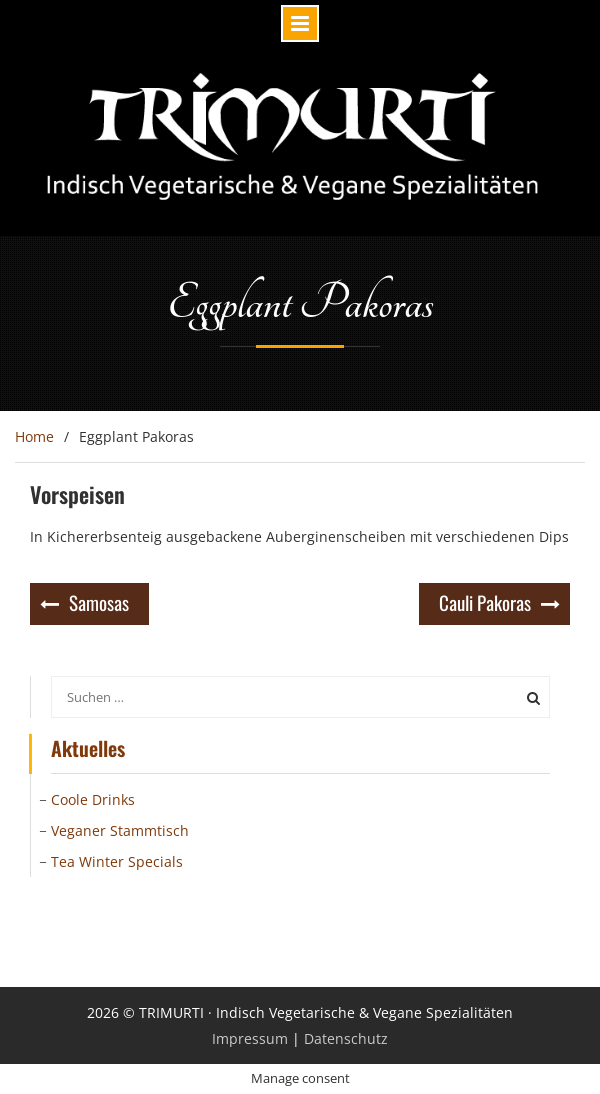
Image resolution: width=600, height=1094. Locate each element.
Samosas (99, 602)
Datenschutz (346, 1038)
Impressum (250, 1038)
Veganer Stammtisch (120, 830)
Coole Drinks (93, 799)
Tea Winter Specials (117, 861)
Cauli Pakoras (485, 602)
